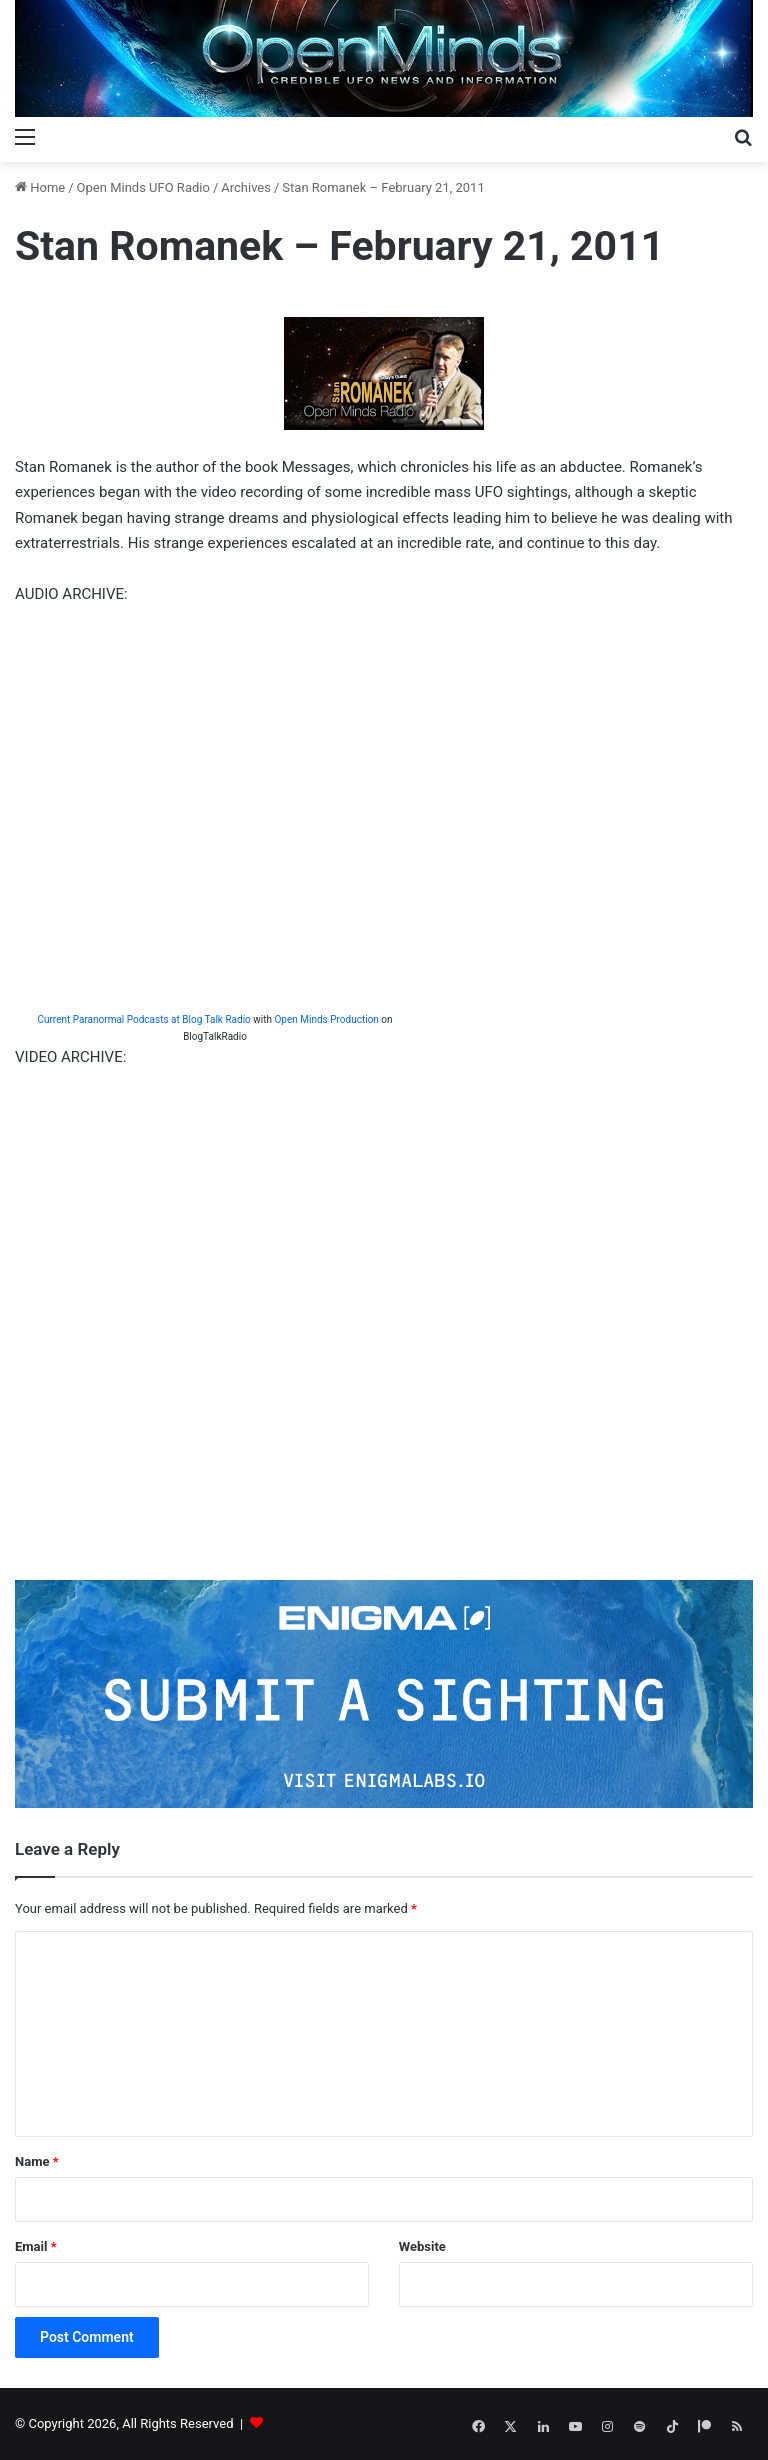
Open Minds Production (326, 1019)
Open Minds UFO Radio (143, 187)
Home (40, 187)
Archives (246, 187)
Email (36, 2246)
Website (422, 2246)
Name (37, 2161)
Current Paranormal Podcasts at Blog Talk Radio (143, 1019)
